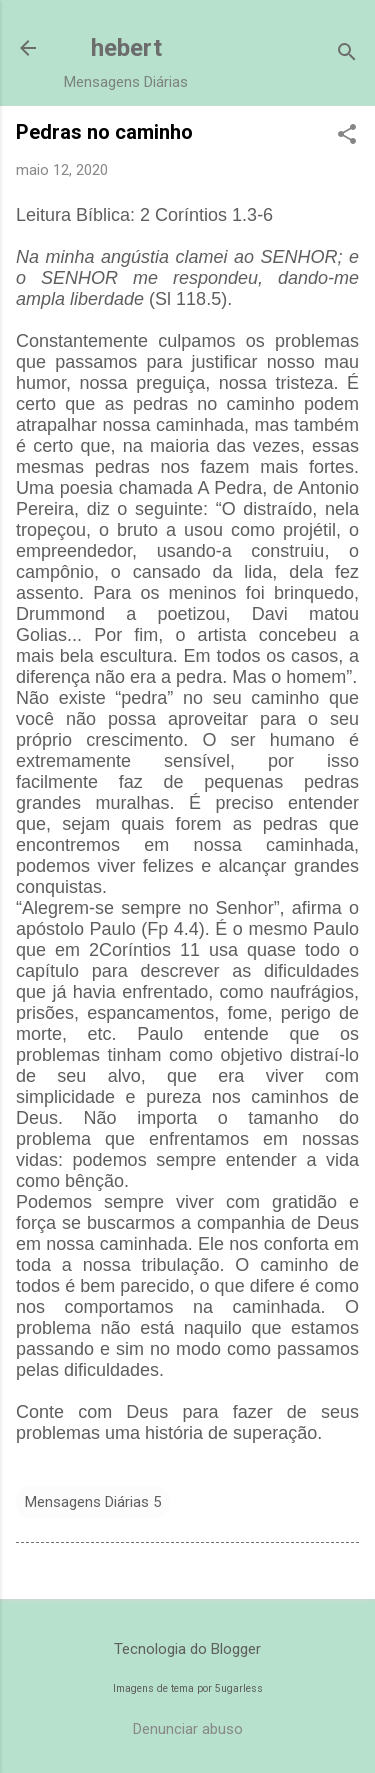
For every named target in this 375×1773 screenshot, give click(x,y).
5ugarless (239, 1688)
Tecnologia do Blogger (187, 1649)
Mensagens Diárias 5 (93, 1502)
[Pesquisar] (347, 54)
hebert (126, 48)
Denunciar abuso (188, 1729)
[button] (347, 136)
